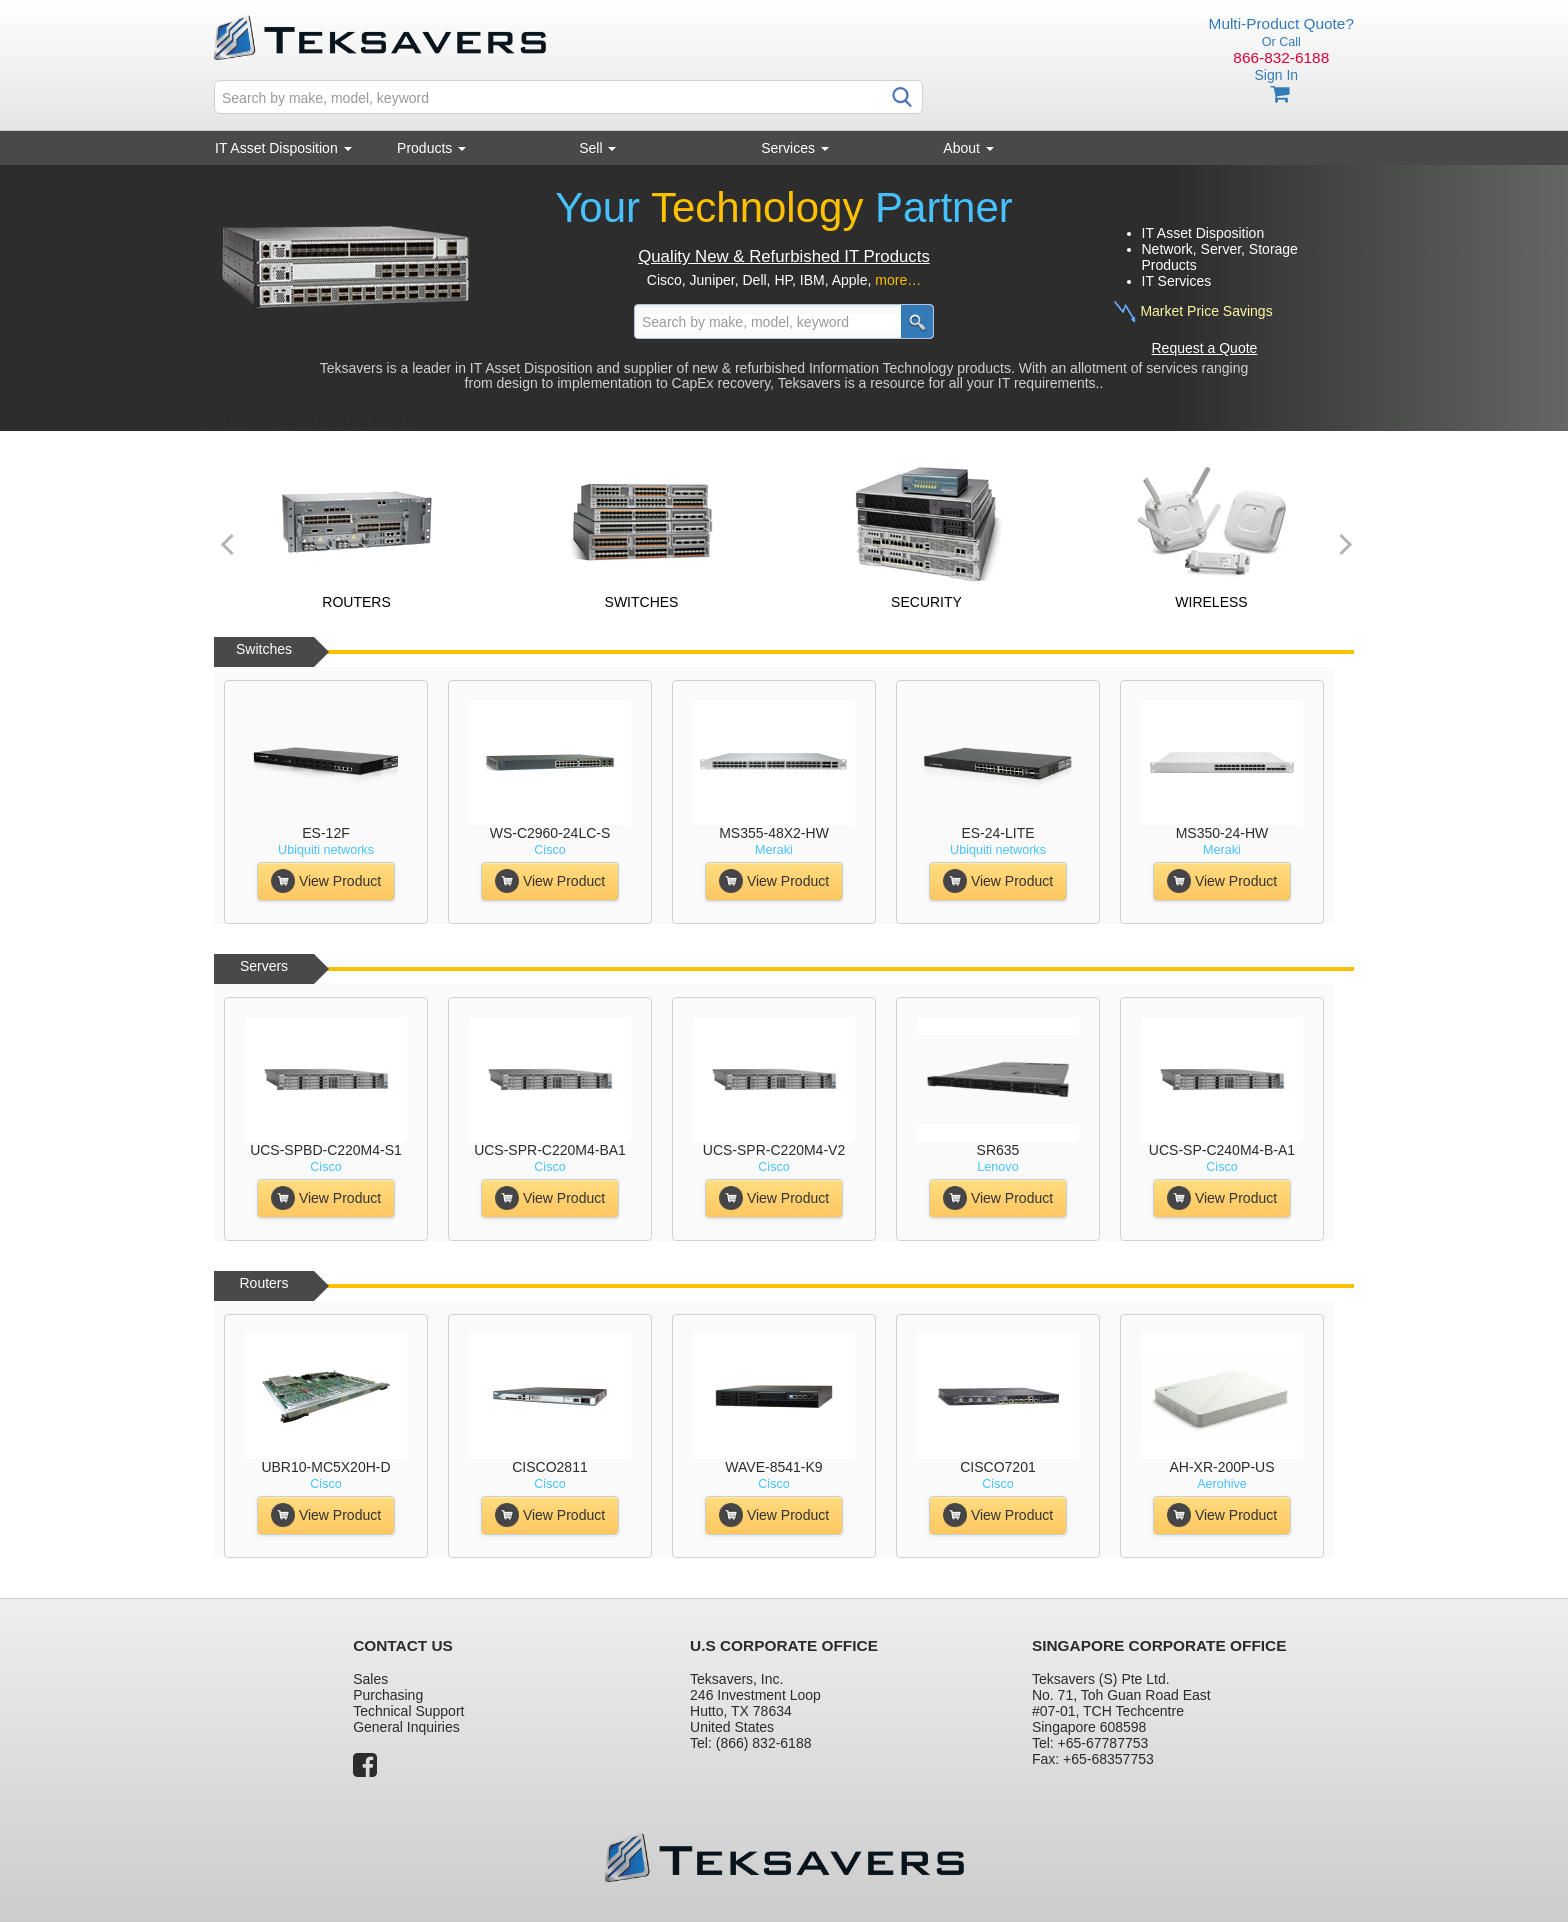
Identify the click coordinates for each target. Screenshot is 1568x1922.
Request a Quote (1205, 348)
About (968, 148)
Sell (597, 148)
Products (431, 148)
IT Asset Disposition (283, 148)
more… (898, 280)
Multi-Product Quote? (1281, 23)
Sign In (1276, 75)
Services (795, 148)
